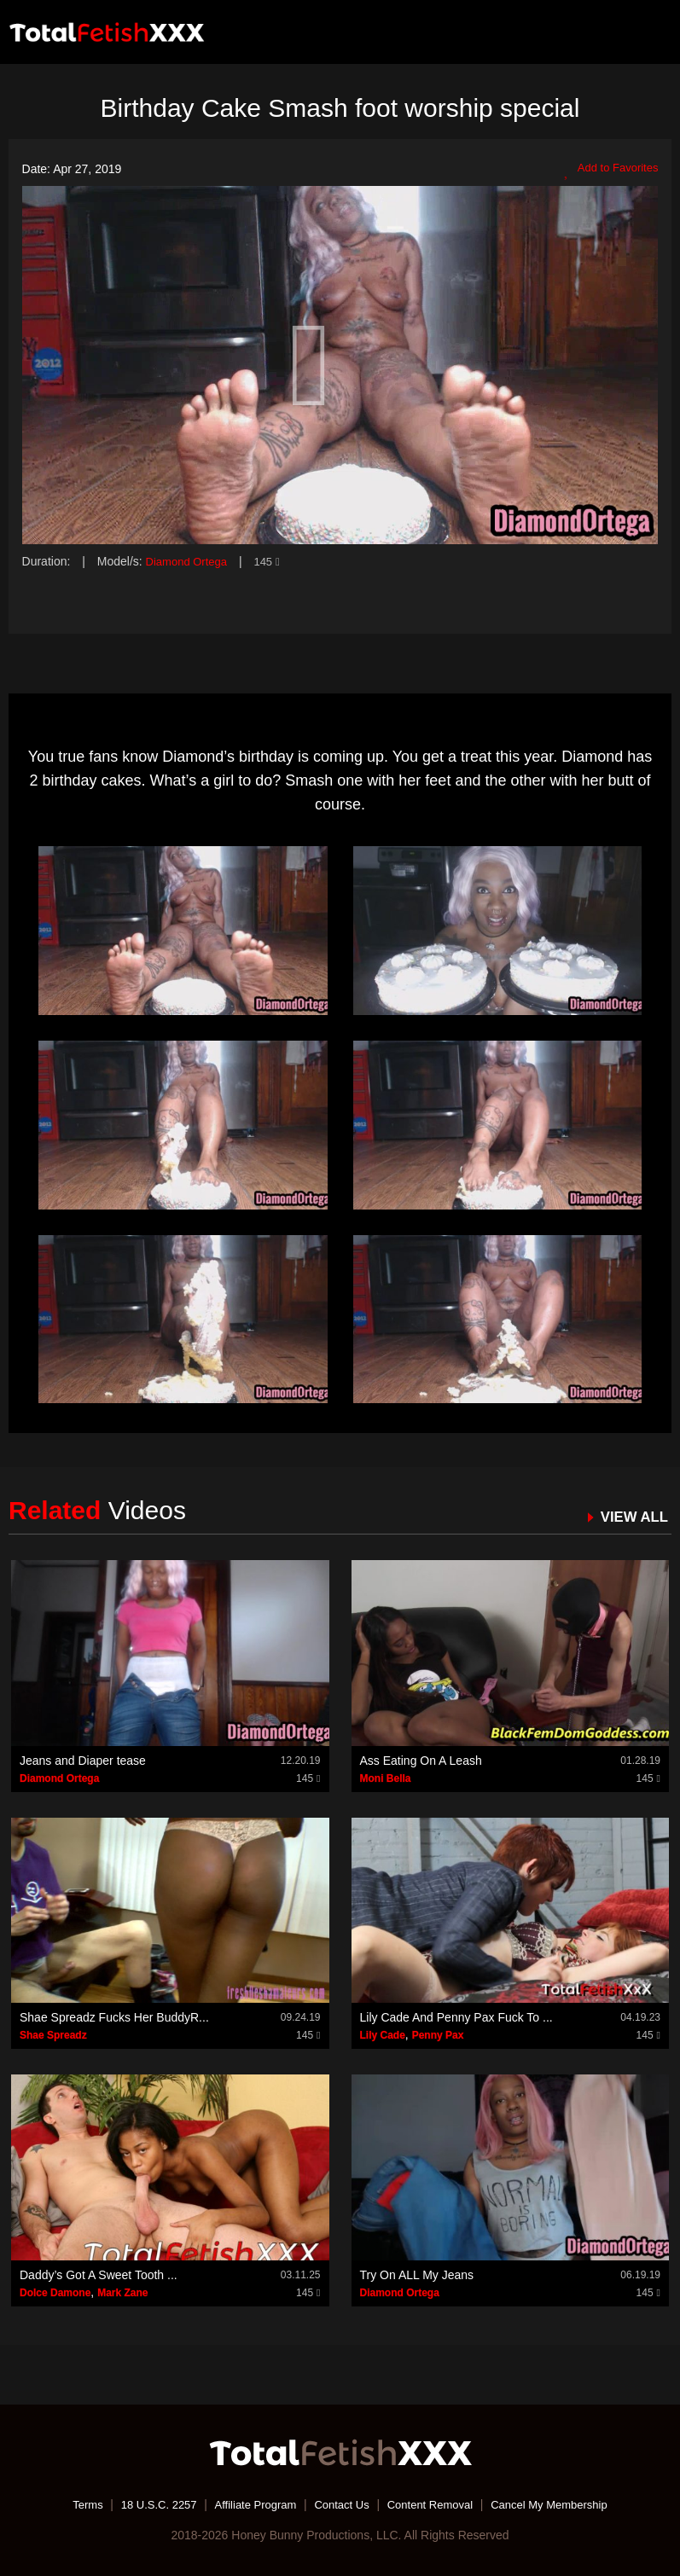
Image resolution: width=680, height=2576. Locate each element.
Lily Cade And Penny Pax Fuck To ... (456, 2017)
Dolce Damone (55, 2292)
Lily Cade (382, 2035)
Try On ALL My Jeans (417, 2274)
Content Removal (435, 2503)
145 (274, 561)
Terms (71, 2503)
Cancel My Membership (562, 2503)
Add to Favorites (607, 169)
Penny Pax (438, 2035)
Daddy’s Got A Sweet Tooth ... (98, 2274)
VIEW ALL (632, 1516)
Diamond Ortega (190, 561)
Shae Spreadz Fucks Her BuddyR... (114, 2017)
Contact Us (341, 2503)
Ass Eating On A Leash (421, 1760)
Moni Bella (385, 1778)
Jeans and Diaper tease (83, 1760)
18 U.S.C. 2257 (147, 2503)
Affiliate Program (250, 2503)
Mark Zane (122, 2292)
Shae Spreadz (53, 2035)
